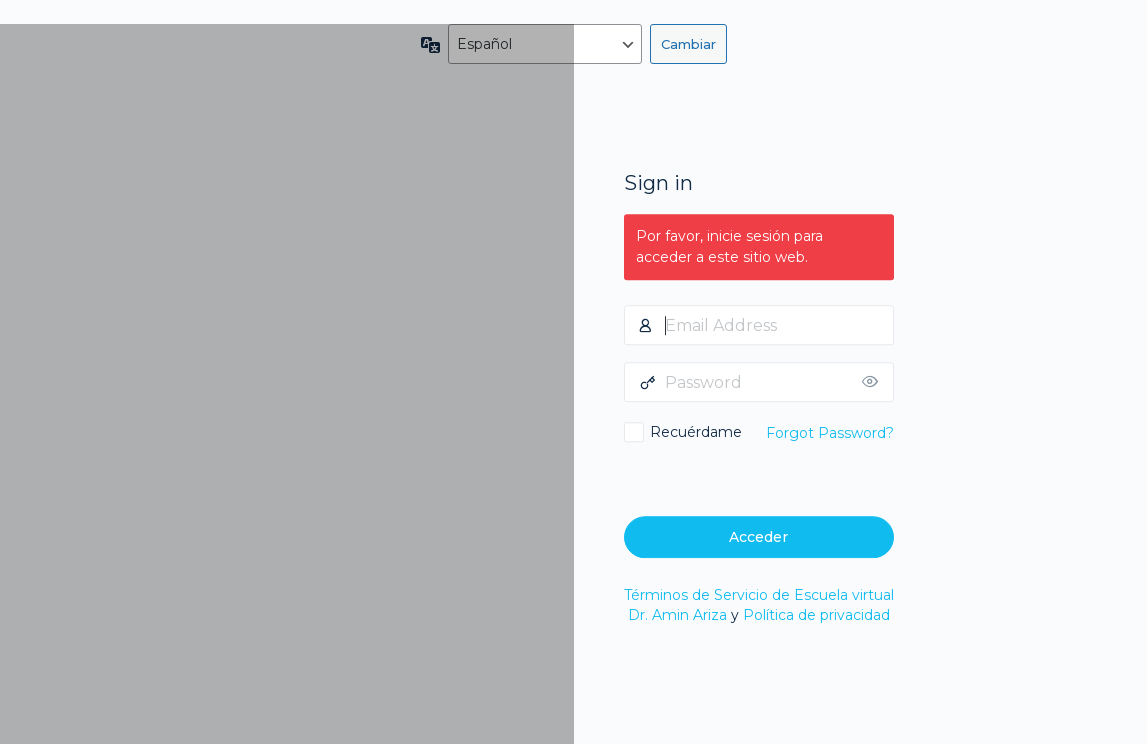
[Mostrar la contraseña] (874, 382)
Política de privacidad (816, 615)
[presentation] (761, 477)
